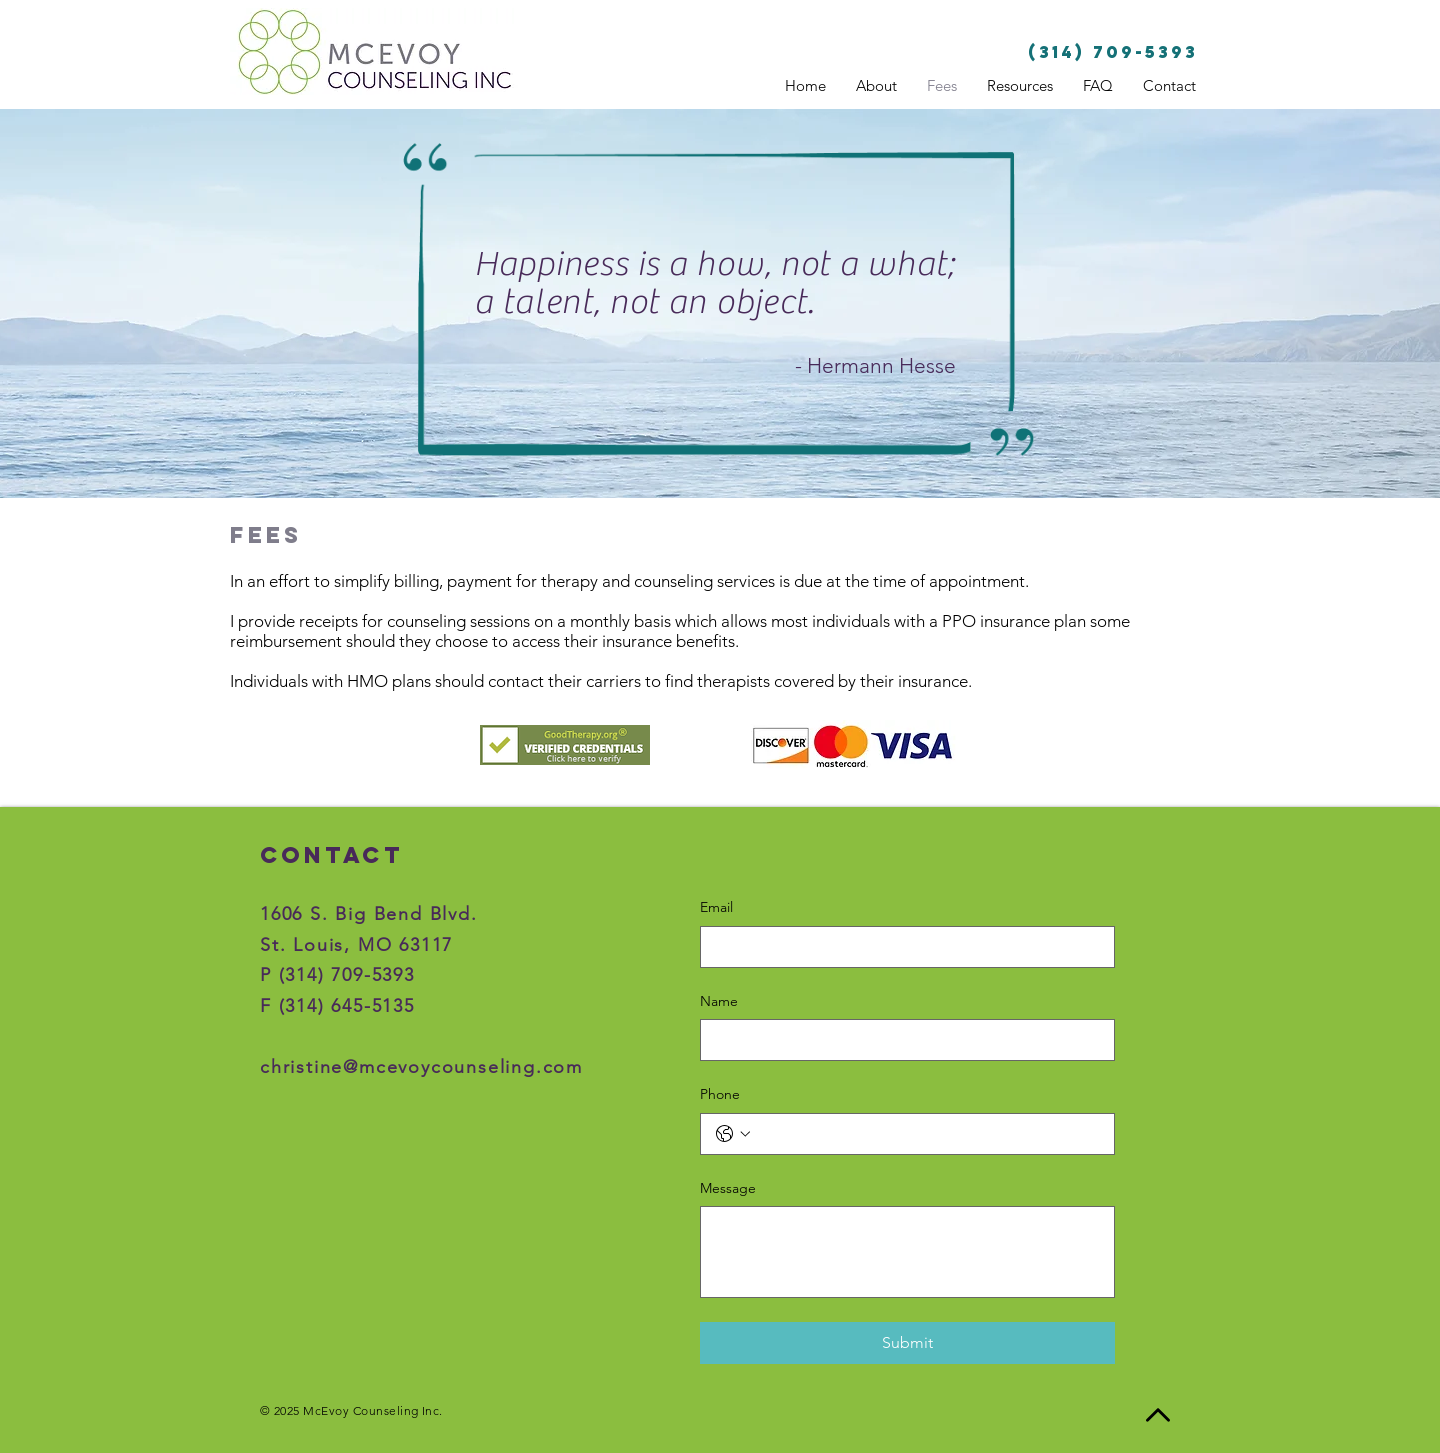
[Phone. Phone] (927, 1134)
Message (728, 1188)
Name (719, 1001)
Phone (720, 1094)
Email (716, 907)
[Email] (901, 947)
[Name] (901, 1040)
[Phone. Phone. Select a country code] (733, 1134)
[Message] (907, 1252)
